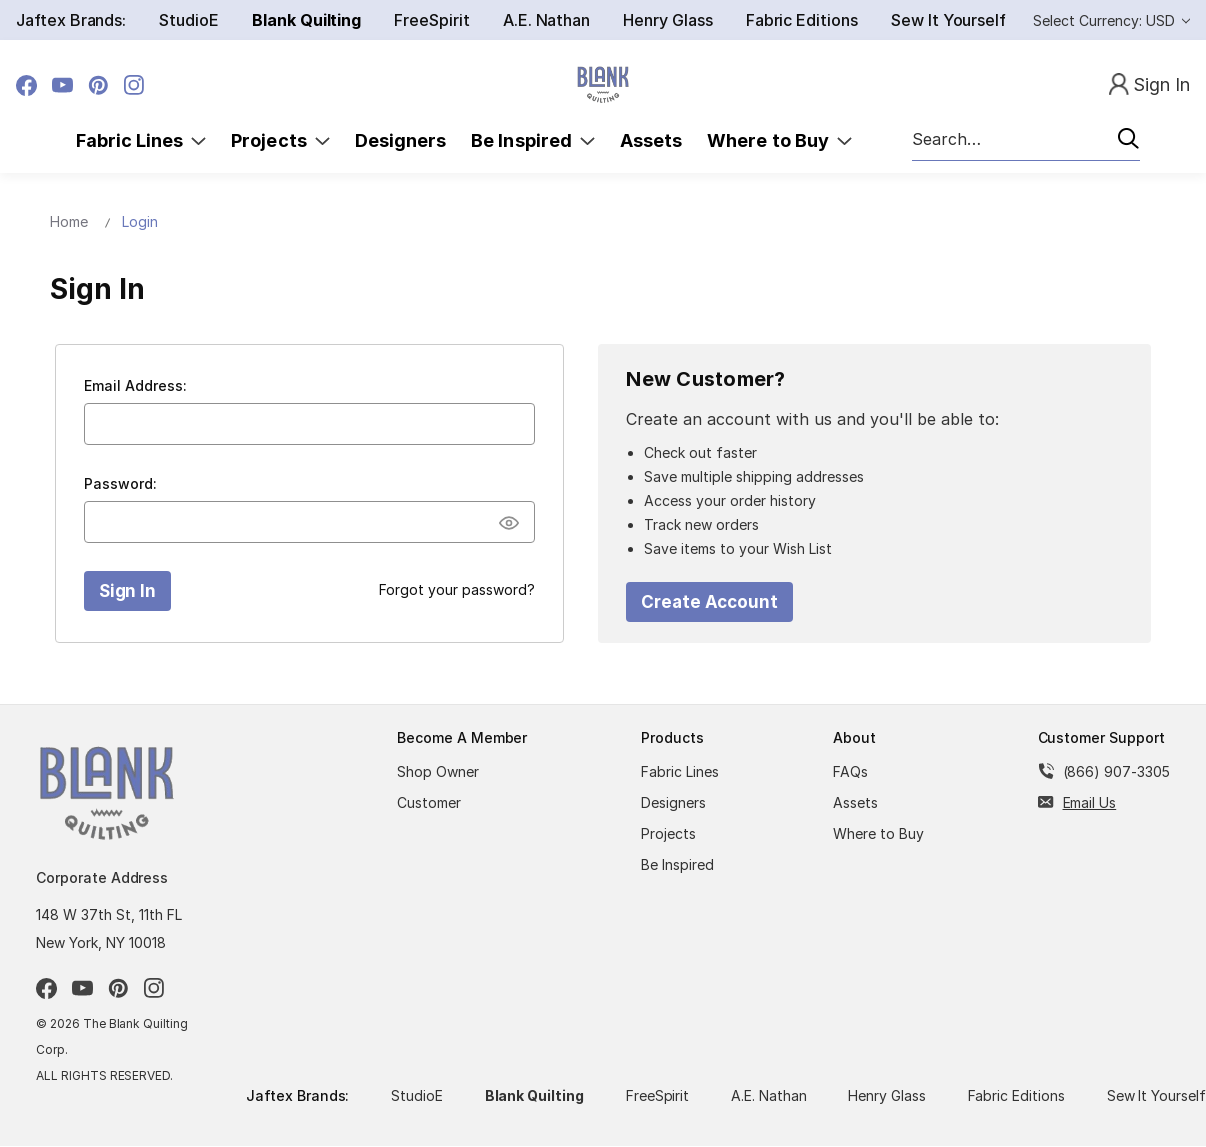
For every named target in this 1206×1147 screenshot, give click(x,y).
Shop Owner (438, 771)
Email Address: (135, 385)
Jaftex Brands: (71, 20)
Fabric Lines (141, 140)
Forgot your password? (457, 589)
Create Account (709, 602)
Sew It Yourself (948, 20)
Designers (400, 140)
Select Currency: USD (1111, 20)
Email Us (1090, 802)
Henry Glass (667, 20)
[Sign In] (1149, 85)
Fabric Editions (802, 20)
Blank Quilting (306, 20)
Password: (120, 483)
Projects (280, 140)
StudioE (189, 20)
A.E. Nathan (546, 20)
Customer (429, 802)
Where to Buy (779, 140)
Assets (651, 140)
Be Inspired (533, 140)
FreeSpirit (432, 20)
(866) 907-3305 (1116, 771)
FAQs (850, 771)
